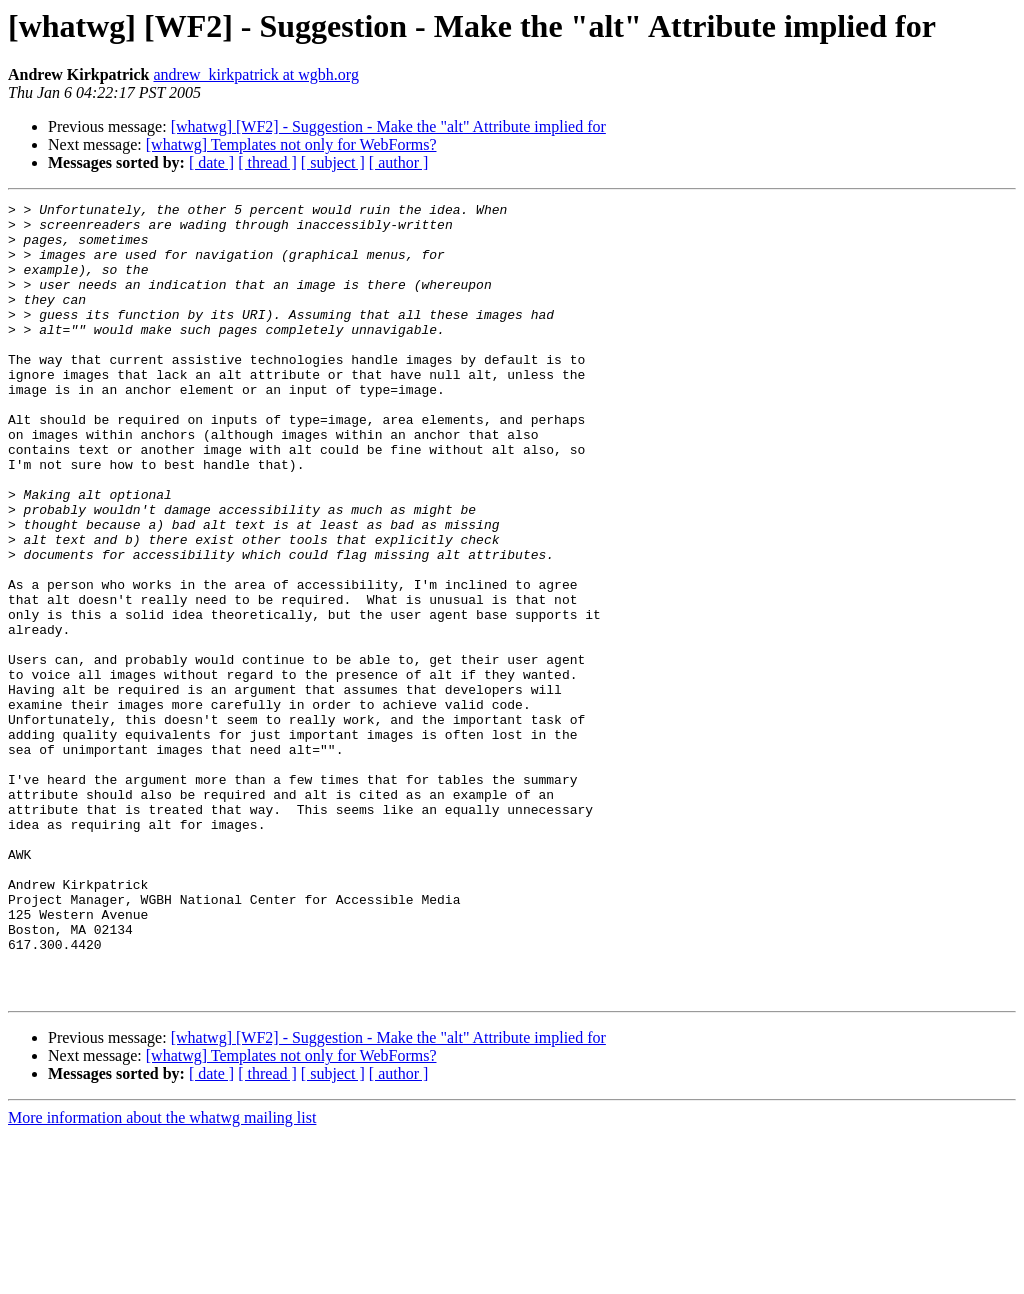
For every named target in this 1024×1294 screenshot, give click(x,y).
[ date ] (211, 162)
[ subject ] (333, 162)
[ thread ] (267, 162)
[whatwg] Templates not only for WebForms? (291, 144)
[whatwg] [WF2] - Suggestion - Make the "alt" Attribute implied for (388, 126)
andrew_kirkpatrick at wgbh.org (255, 74)
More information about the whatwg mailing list (162, 1276)
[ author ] (399, 162)
